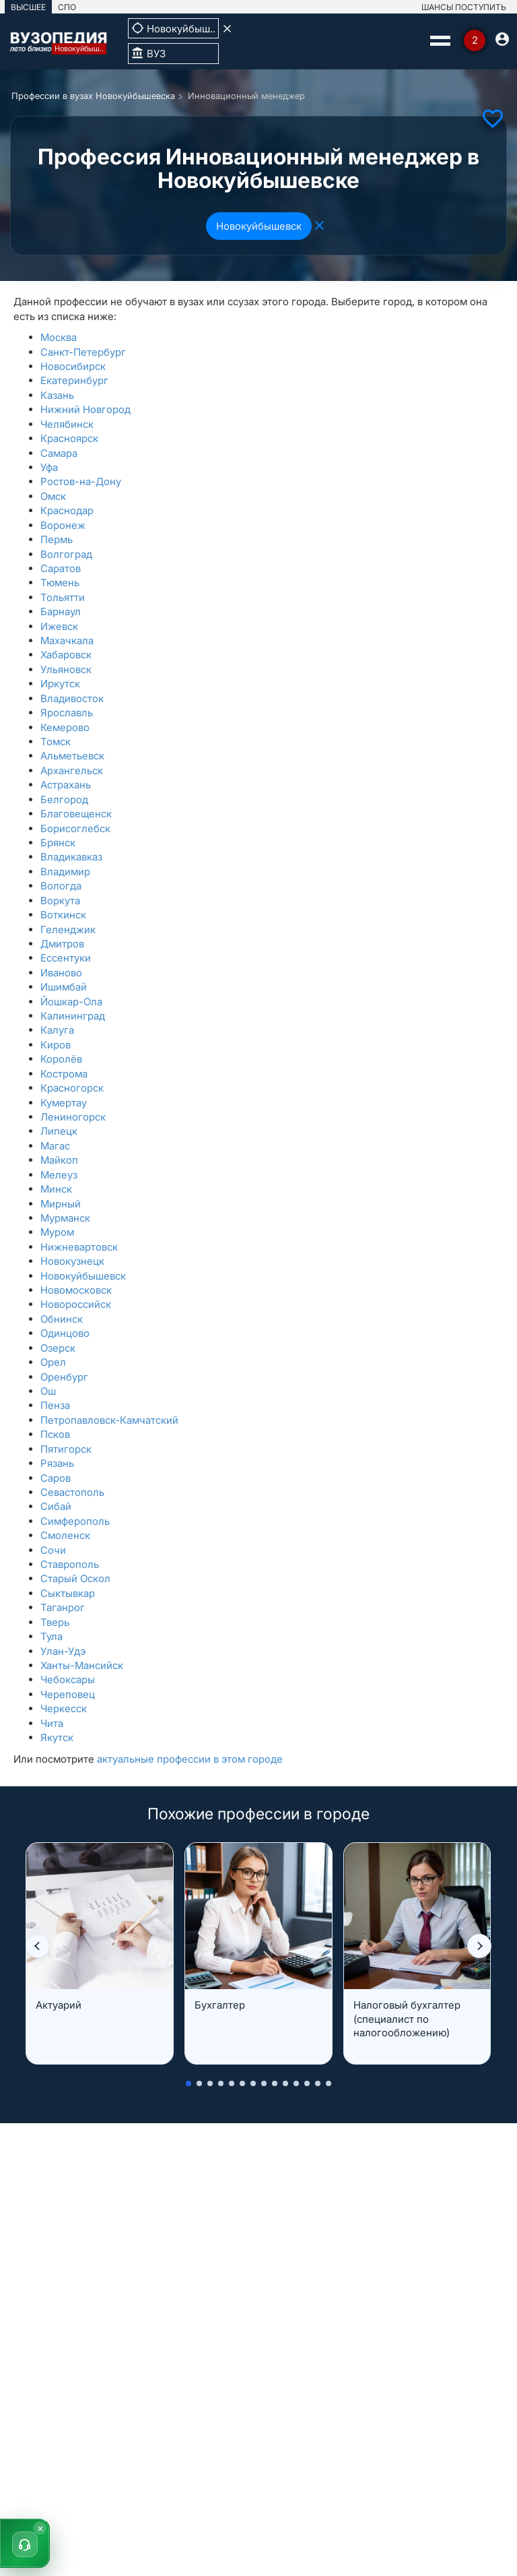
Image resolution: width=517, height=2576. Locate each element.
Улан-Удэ (62, 1651)
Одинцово (65, 1333)
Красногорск (72, 1087)
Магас (55, 1145)
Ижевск (59, 626)
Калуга (57, 1030)
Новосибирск (73, 366)
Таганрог (62, 1607)
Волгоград (66, 554)
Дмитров (62, 943)
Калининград (72, 1015)
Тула (51, 1636)
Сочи (53, 1550)
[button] (38, 1946)
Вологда (60, 885)
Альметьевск (72, 755)
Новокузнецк (72, 1261)
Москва (58, 337)
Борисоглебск (75, 828)
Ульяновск (66, 669)
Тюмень (59, 582)
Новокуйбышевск (259, 226)
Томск (55, 741)
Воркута (60, 900)
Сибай (55, 1506)
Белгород (64, 799)
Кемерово (65, 727)
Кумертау (63, 1102)
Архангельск (71, 770)
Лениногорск (73, 1116)
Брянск (57, 842)
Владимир (65, 871)
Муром (57, 1232)
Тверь (54, 1622)
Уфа (49, 467)
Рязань (57, 1463)
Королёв (61, 1059)
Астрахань (65, 784)
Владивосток (72, 698)
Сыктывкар (67, 1593)
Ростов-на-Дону (80, 481)
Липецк (58, 1131)
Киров (55, 1044)
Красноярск (69, 438)
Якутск (56, 1737)
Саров (55, 1478)
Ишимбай (63, 986)
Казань (57, 395)
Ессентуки (65, 957)
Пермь (56, 539)
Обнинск (61, 1319)
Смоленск (65, 1535)
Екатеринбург (74, 380)
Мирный (60, 1203)
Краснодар (67, 510)
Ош (48, 1391)
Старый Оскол (75, 1578)
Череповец (67, 1694)
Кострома (64, 1073)
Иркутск (60, 683)
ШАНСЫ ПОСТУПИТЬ (463, 7)
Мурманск (65, 1218)
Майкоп (59, 1160)
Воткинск (63, 914)
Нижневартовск (79, 1246)
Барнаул (60, 611)
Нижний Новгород (85, 409)
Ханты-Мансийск (81, 1665)
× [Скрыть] (40, 2527)
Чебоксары (67, 1679)
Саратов (60, 568)
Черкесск (63, 1708)
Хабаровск (66, 654)
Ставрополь (69, 1564)
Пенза (55, 1405)
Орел (53, 1362)
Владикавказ (71, 856)
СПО (67, 7)
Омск (53, 496)
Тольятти (62, 597)
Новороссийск (75, 1304)
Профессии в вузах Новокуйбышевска (93, 95)
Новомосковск (76, 1290)
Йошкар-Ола (71, 1001)
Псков (55, 1434)
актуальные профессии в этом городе (190, 1759)
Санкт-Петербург (83, 352)
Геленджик (68, 929)
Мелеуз (58, 1174)
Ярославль (66, 712)
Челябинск (67, 424)
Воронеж (62, 525)
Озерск (57, 1348)
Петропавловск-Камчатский (109, 1420)
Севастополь (72, 1492)
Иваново (61, 972)
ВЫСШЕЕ (28, 7)
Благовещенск (76, 813)
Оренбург (64, 1377)
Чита (51, 1723)
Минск (56, 1189)
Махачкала (67, 640)
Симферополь (75, 1521)
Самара (58, 453)
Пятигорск (66, 1449)
